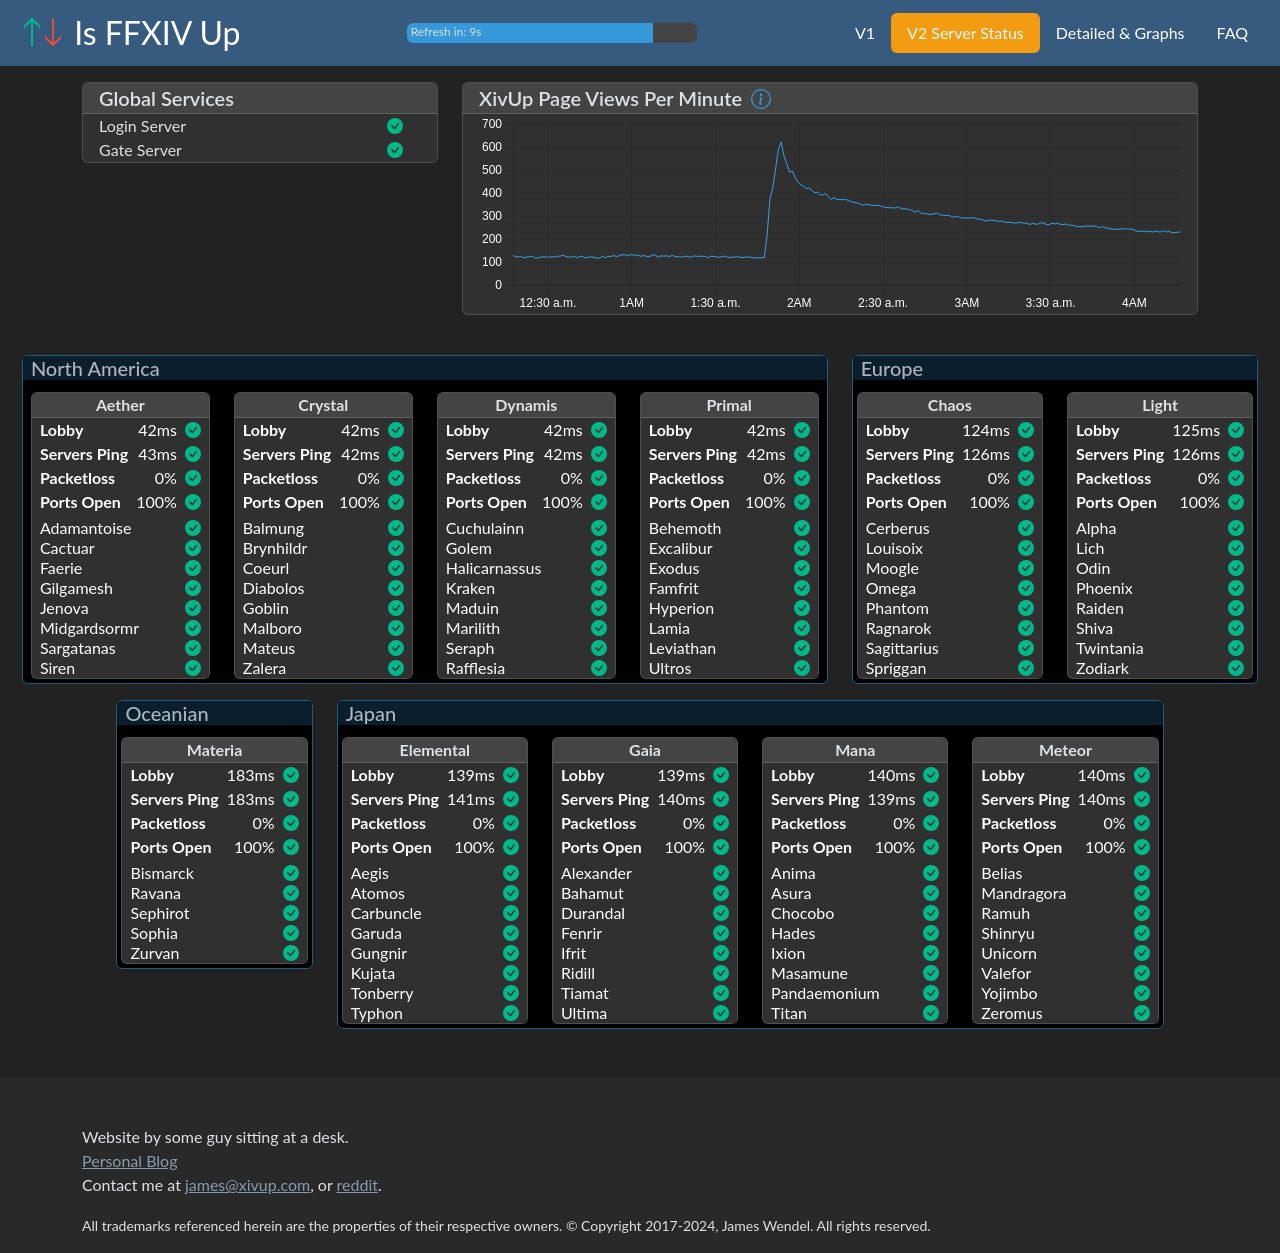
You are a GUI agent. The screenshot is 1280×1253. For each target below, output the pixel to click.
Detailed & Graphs (1120, 32)
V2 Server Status (965, 32)
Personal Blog (129, 1160)
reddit (357, 1184)
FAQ (1232, 32)
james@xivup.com (247, 1184)
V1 (865, 32)
